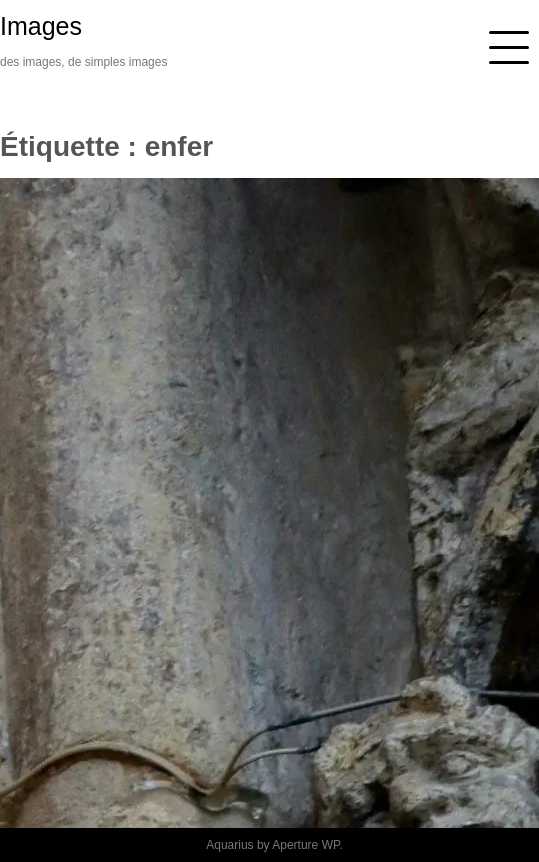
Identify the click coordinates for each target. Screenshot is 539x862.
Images (41, 26)
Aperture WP (305, 845)
